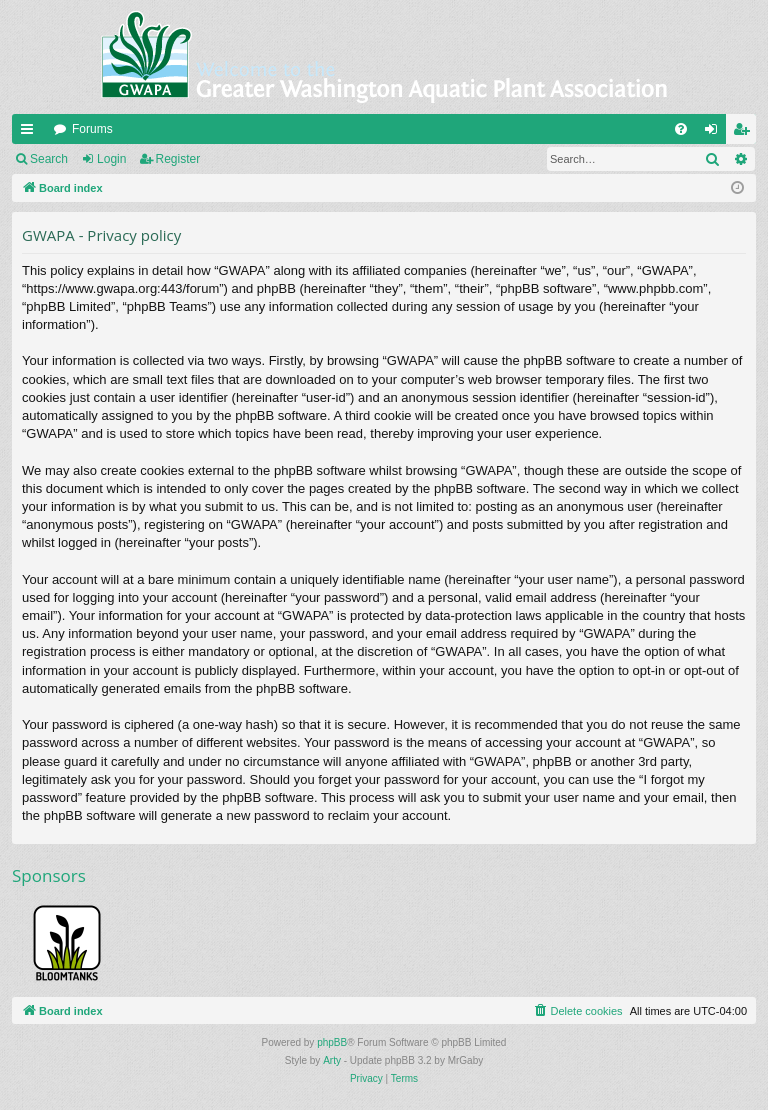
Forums (92, 129)
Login (111, 159)
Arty (332, 1060)
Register (178, 159)
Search (49, 159)
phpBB (332, 1042)
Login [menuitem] (715, 133)
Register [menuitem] (745, 133)
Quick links (31, 133)
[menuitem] (681, 129)
